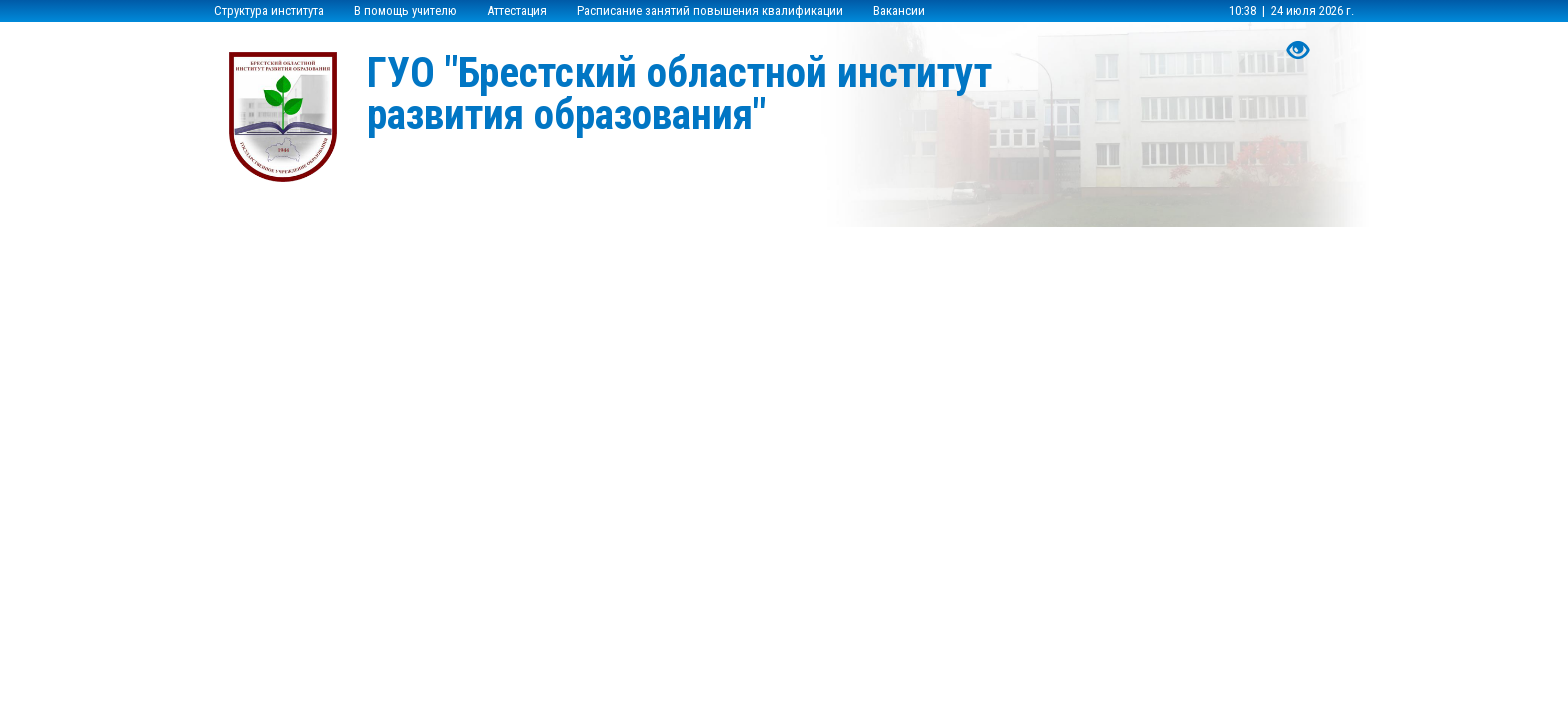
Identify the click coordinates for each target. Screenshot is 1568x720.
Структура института (269, 10)
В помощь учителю (405, 10)
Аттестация (517, 10)
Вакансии (899, 10)
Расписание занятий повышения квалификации (710, 10)
